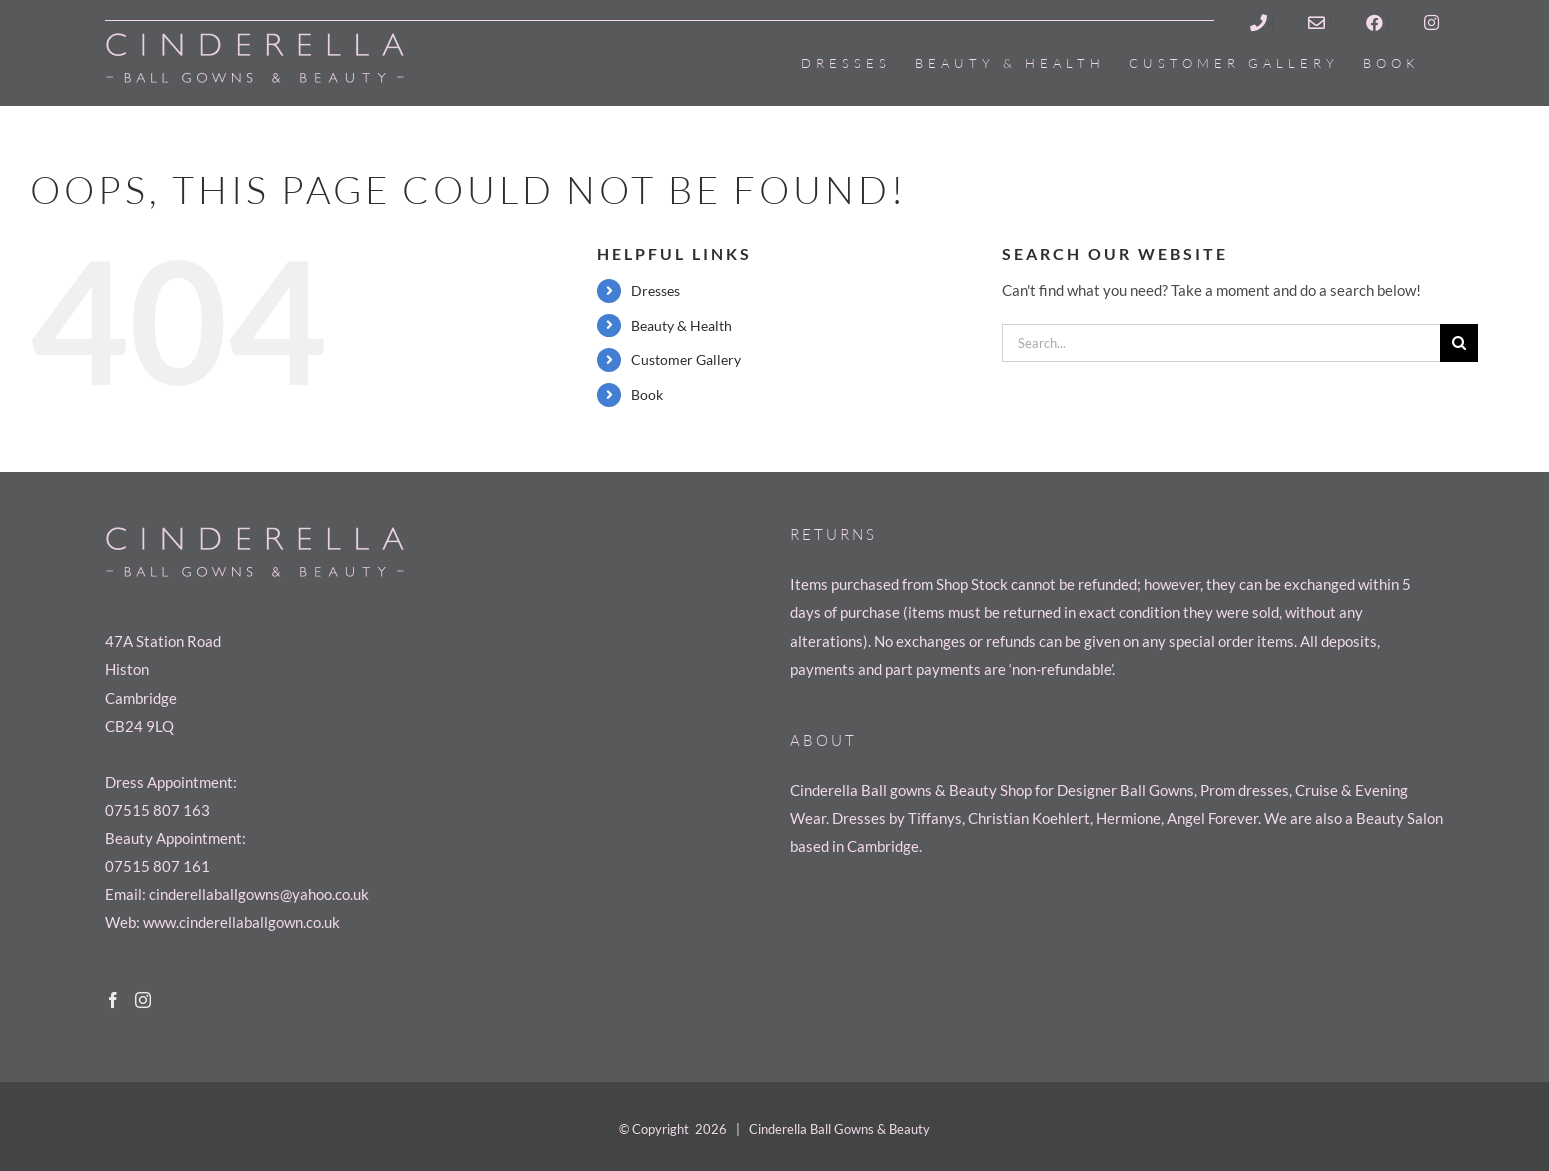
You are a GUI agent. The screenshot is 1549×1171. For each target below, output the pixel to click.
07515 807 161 (157, 866)
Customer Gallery (686, 359)
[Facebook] (113, 1000)
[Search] (1459, 343)
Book (647, 394)
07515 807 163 (157, 810)
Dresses (655, 290)
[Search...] (1221, 343)
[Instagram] (143, 1000)
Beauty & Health (681, 325)
